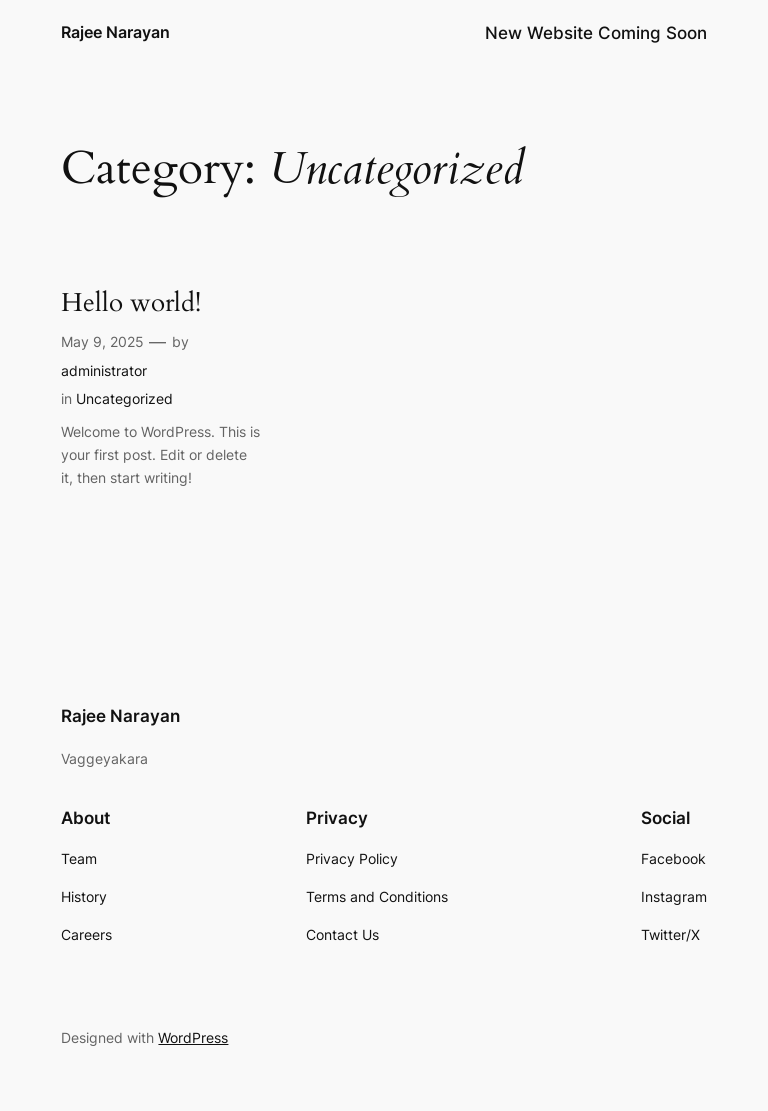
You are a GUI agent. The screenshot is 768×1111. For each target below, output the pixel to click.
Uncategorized (124, 398)
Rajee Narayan (115, 32)
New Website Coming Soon (596, 33)
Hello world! (131, 303)
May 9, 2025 (102, 341)
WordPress (193, 1037)
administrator (104, 370)
